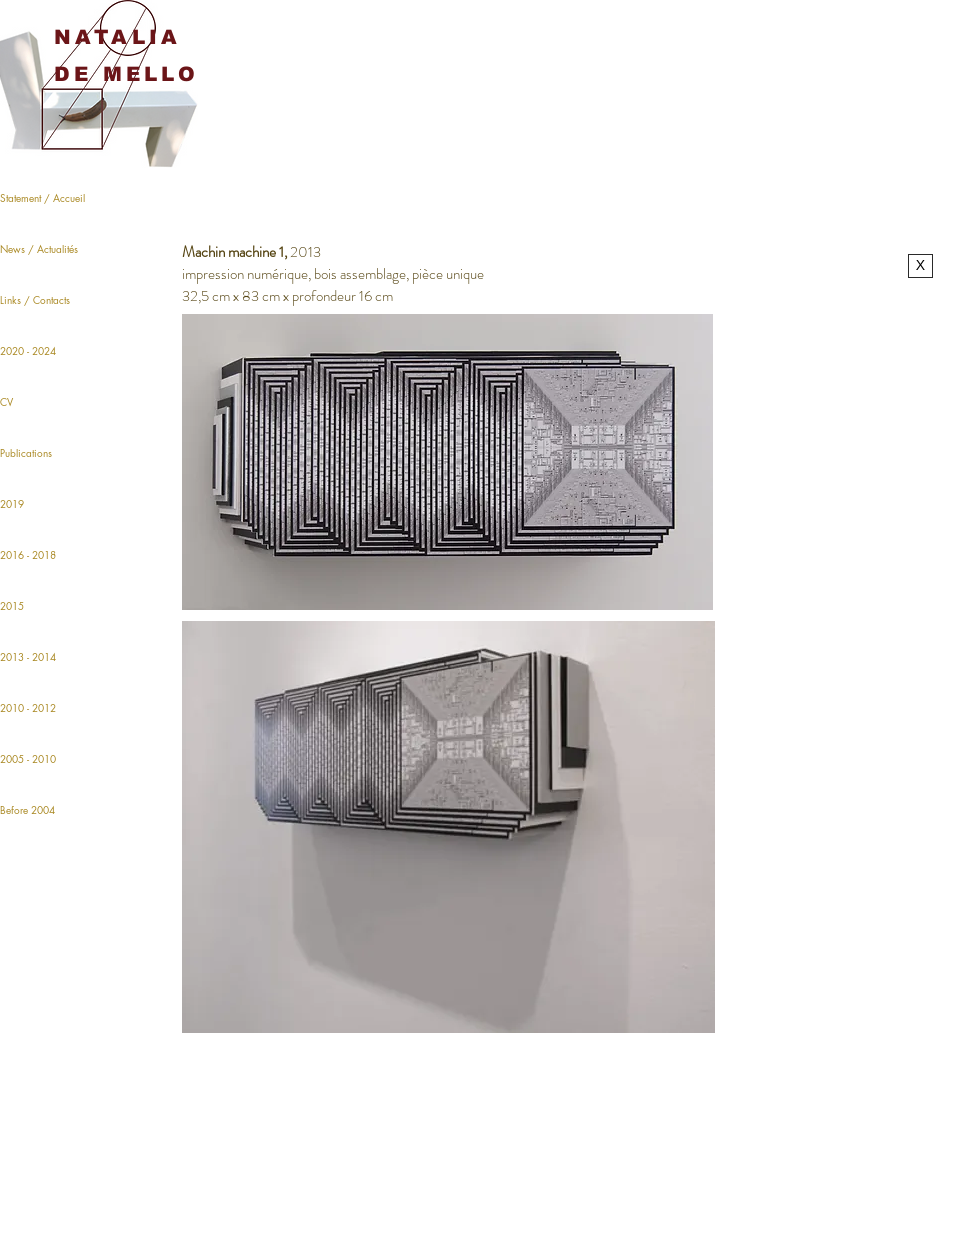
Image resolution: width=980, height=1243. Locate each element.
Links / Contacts (35, 299)
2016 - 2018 (28, 554)
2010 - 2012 (28, 707)
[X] (920, 266)
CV (6, 401)
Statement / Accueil (42, 197)
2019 (12, 503)
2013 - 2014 (28, 656)
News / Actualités (39, 248)
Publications (26, 452)
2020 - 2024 (28, 350)
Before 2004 (27, 809)
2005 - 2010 (28, 758)
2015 (12, 605)
